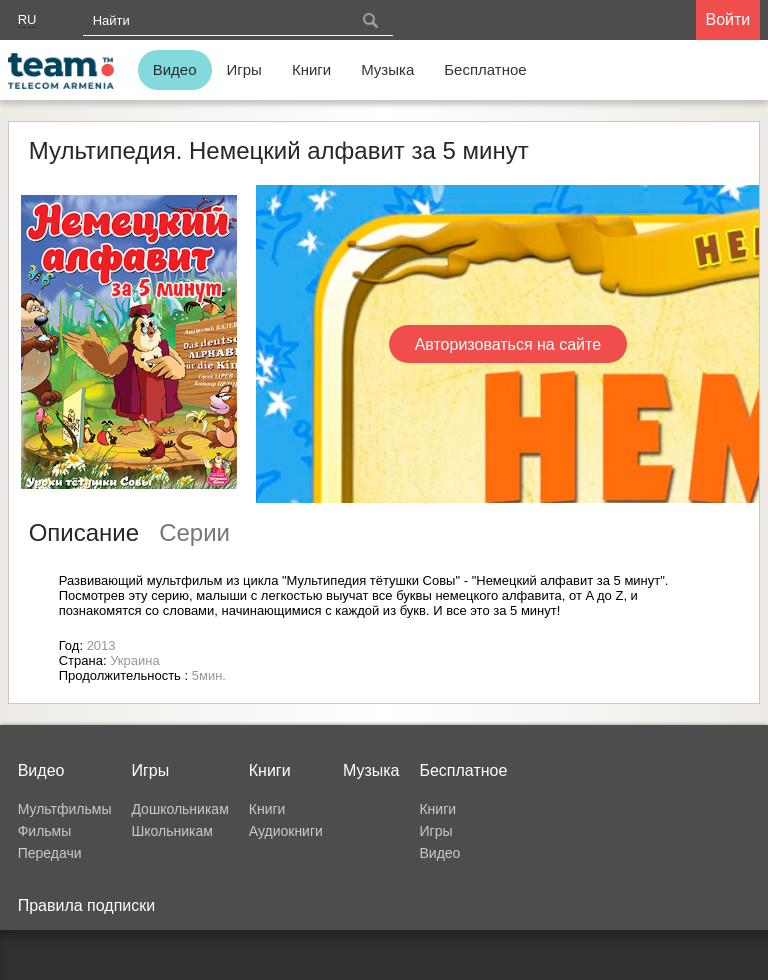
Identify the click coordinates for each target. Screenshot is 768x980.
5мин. (209, 675)
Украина (135, 660)
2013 (101, 645)
